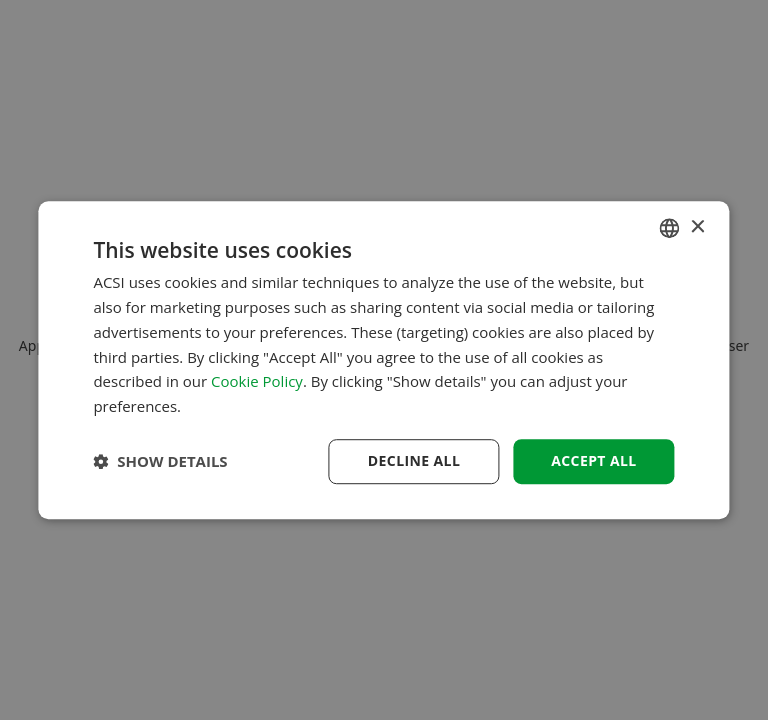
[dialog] (383, 360)
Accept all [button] (593, 460)
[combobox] (670, 228)
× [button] (697, 227)
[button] (160, 461)
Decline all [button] (414, 460)
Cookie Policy (257, 382)
